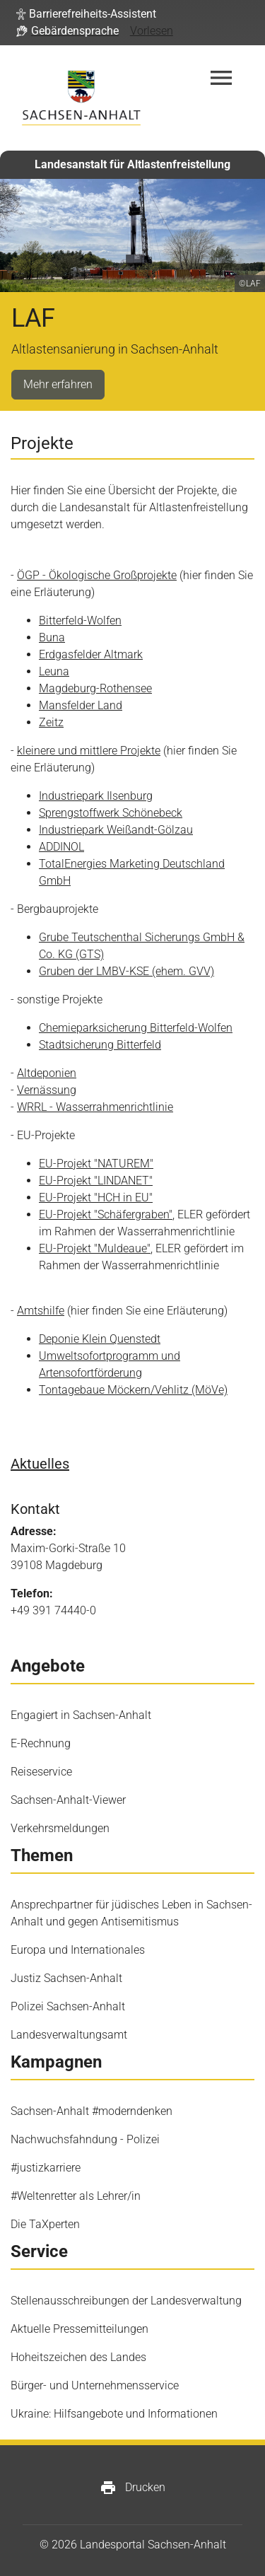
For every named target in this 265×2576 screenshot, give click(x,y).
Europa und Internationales (78, 1950)
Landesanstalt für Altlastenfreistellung (132, 164)
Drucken (132, 2487)
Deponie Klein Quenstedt (99, 1339)
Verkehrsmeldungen (60, 1828)
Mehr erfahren (58, 384)
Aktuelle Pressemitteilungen (79, 2329)
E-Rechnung (41, 1743)
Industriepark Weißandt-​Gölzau (116, 830)
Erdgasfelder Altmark (91, 654)
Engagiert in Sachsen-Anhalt (81, 1715)
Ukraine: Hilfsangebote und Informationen (114, 2413)
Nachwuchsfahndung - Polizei (85, 2139)
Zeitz (51, 722)
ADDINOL (61, 846)
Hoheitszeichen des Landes (78, 2357)
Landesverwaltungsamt (69, 2034)
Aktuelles (40, 1463)
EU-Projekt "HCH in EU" (96, 1197)
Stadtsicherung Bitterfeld (100, 1044)
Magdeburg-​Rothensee (95, 688)
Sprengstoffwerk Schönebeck (110, 813)
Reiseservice (41, 1771)
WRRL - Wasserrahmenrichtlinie (95, 1107)
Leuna (54, 671)
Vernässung (46, 1090)
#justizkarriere (46, 2167)
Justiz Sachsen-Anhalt (66, 1978)
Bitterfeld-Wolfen (80, 620)
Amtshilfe (40, 1310)
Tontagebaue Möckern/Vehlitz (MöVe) (133, 1390)
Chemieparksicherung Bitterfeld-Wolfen (135, 1028)
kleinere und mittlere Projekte (88, 750)
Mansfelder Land (80, 705)
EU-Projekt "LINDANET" (96, 1180)
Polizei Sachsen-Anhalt (68, 2006)
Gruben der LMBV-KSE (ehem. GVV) (126, 971)
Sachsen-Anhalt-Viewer (68, 1800)
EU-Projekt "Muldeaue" (95, 1248)
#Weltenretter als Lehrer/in (76, 2196)
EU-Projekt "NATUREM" (96, 1163)
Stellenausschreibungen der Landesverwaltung (126, 2300)
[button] (86, 14)
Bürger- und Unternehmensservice (95, 2385)
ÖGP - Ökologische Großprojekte (97, 575)
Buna (52, 637)
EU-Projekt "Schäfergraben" (105, 1214)
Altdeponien (46, 1073)
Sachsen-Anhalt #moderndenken (91, 2111)
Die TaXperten (45, 2224)
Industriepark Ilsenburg (96, 796)
